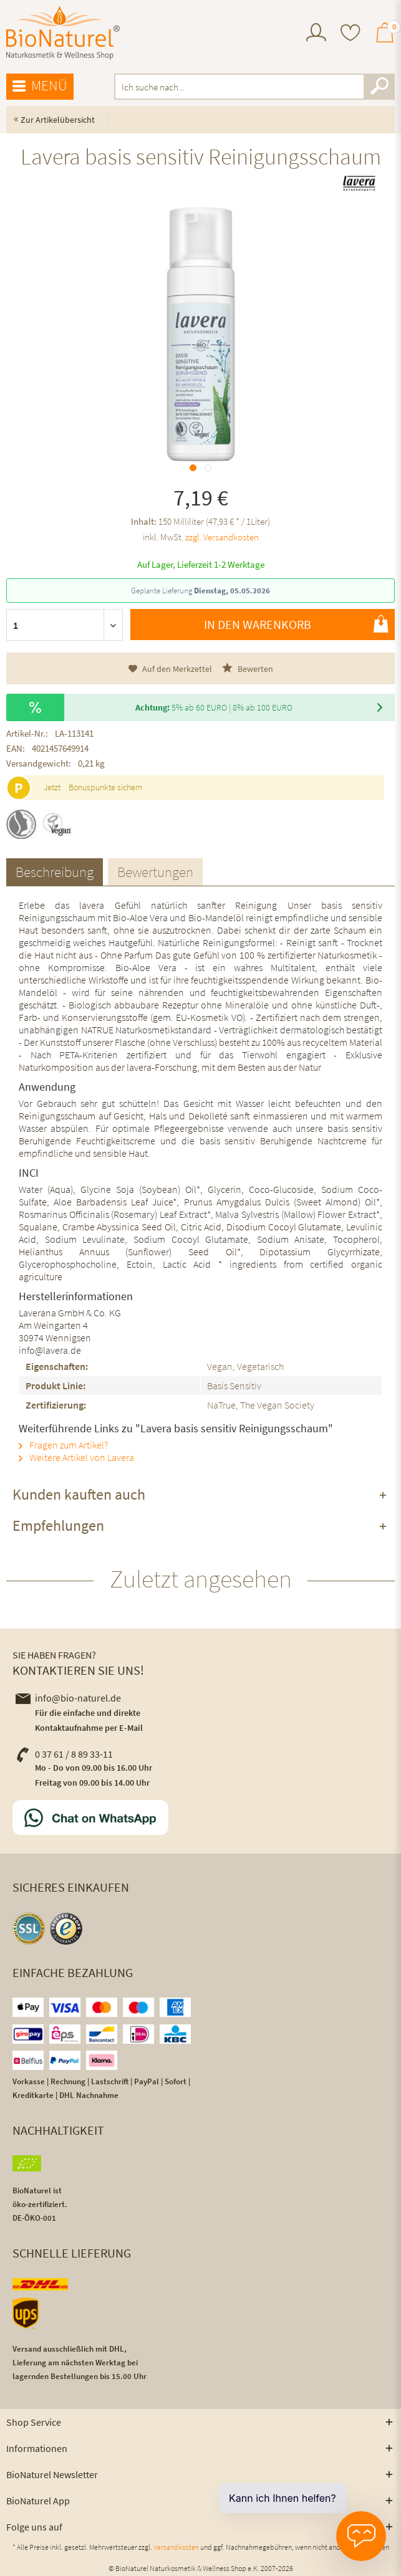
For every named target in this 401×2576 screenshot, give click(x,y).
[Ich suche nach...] (254, 87)
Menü (39, 86)
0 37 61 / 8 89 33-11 (64, 1754)
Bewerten (247, 668)
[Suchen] (379, 87)
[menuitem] (316, 33)
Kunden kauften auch (78, 1494)
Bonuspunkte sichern (105, 787)
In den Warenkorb (296, 624)
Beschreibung (55, 872)
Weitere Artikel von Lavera (76, 1457)
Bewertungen (155, 872)
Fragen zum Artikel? (63, 1445)
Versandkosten (176, 2547)
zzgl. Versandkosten (222, 537)
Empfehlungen (58, 1525)
